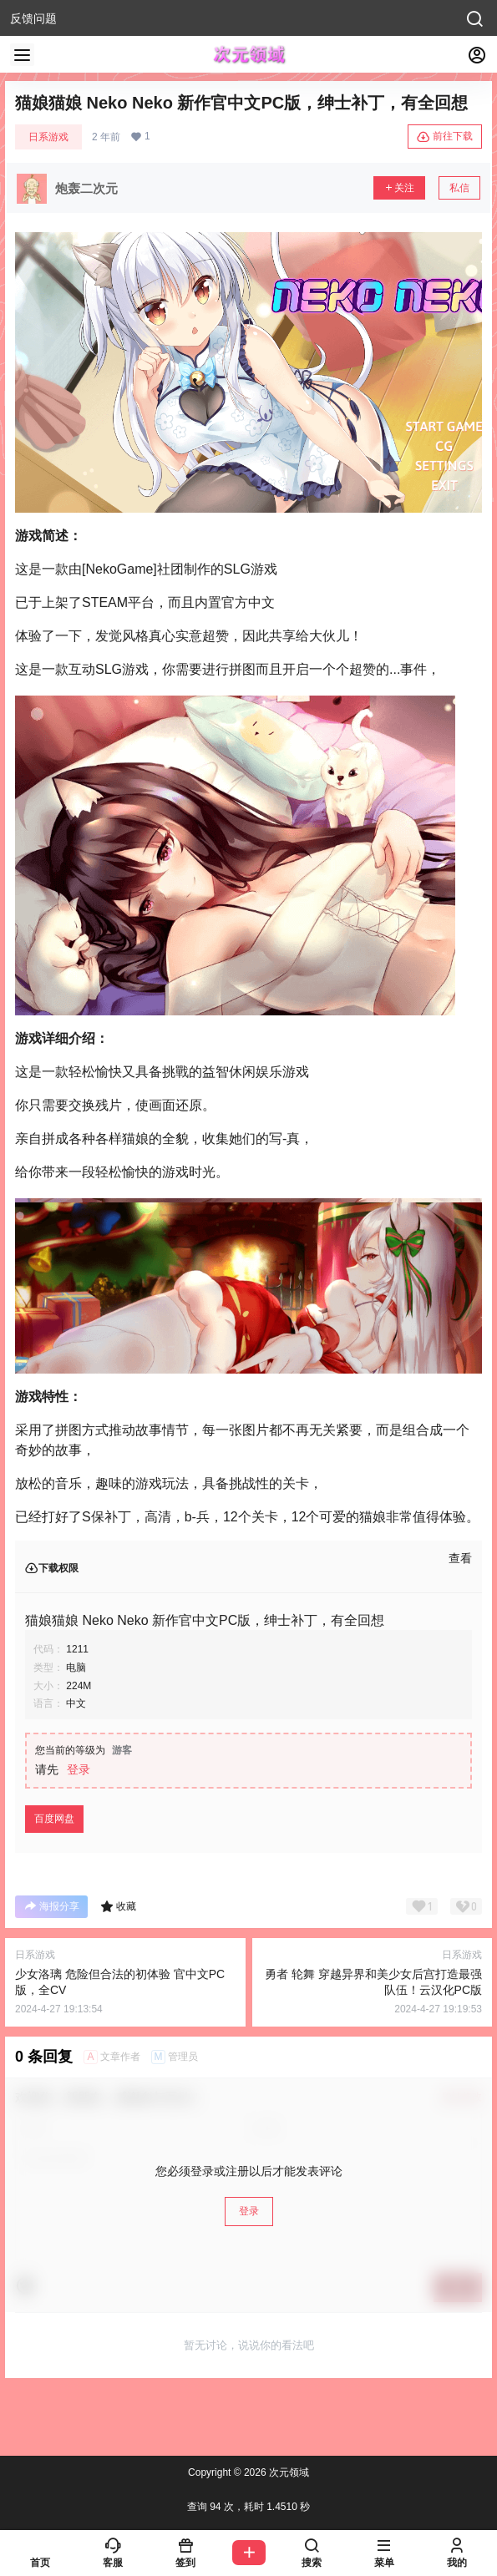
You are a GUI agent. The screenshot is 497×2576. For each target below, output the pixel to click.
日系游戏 (48, 137)
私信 (459, 188)
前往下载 (445, 137)
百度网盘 (54, 1818)
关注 (399, 188)
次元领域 (287, 2472)
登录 (78, 1769)
